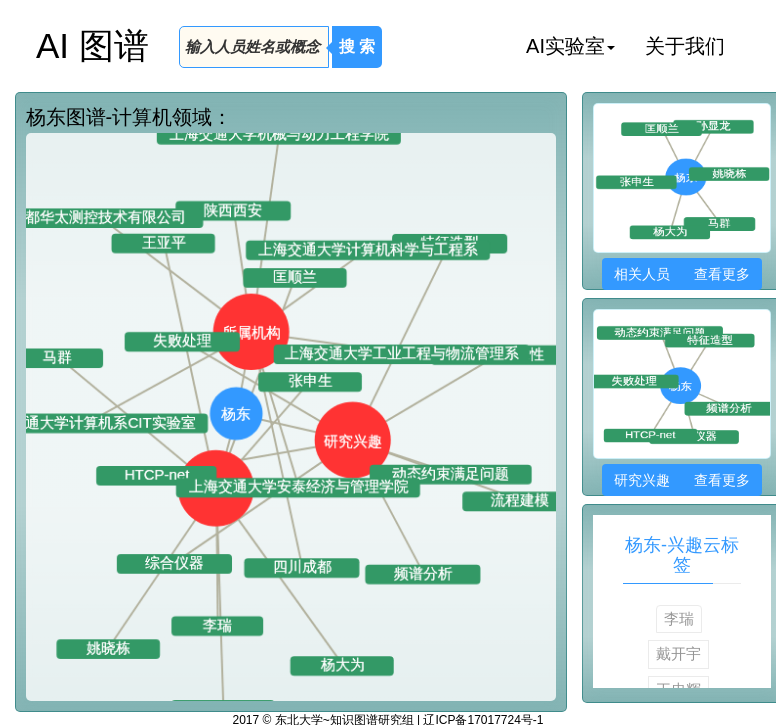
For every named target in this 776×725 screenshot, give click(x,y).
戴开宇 (678, 653)
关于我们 (685, 46)
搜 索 (357, 46)
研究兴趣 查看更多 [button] (681, 480)
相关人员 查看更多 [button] (681, 274)
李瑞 (679, 618)
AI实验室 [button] (570, 46)
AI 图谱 (92, 45)
